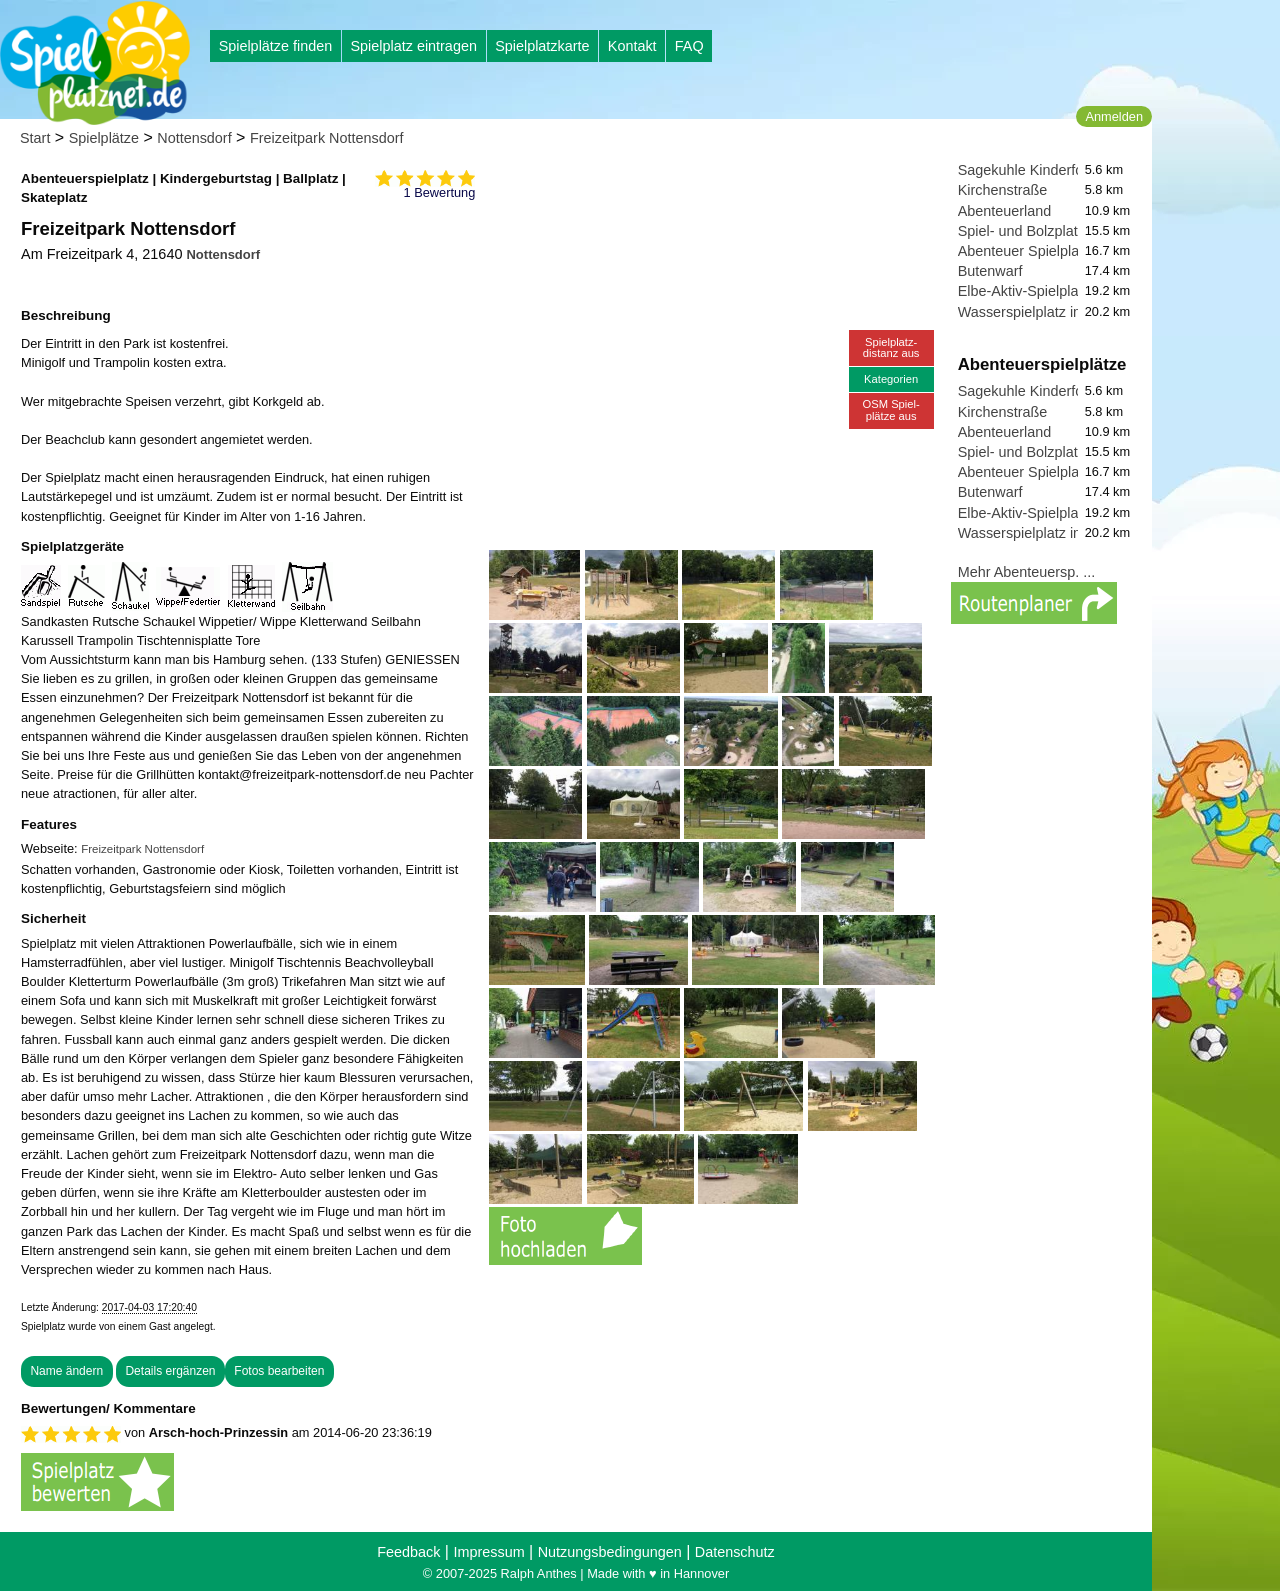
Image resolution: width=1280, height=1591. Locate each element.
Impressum (488, 1552)
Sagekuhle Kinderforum (1033, 170)
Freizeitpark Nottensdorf (327, 138)
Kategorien (891, 379)
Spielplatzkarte (542, 46)
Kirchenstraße (1003, 190)
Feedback (408, 1552)
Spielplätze (104, 138)
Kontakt (632, 46)
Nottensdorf (194, 138)
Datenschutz (735, 1552)
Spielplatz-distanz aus (891, 347)
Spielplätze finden (276, 46)
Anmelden (1114, 116)
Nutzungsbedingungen (610, 1552)
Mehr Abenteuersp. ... (1027, 572)
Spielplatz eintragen (413, 46)
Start (35, 138)
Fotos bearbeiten (279, 1371)
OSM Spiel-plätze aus (891, 409)
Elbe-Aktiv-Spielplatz (1024, 291)
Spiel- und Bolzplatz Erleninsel (1055, 231)
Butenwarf (990, 271)
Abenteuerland (1005, 211)
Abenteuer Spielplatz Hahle (1045, 251)
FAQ (689, 46)
